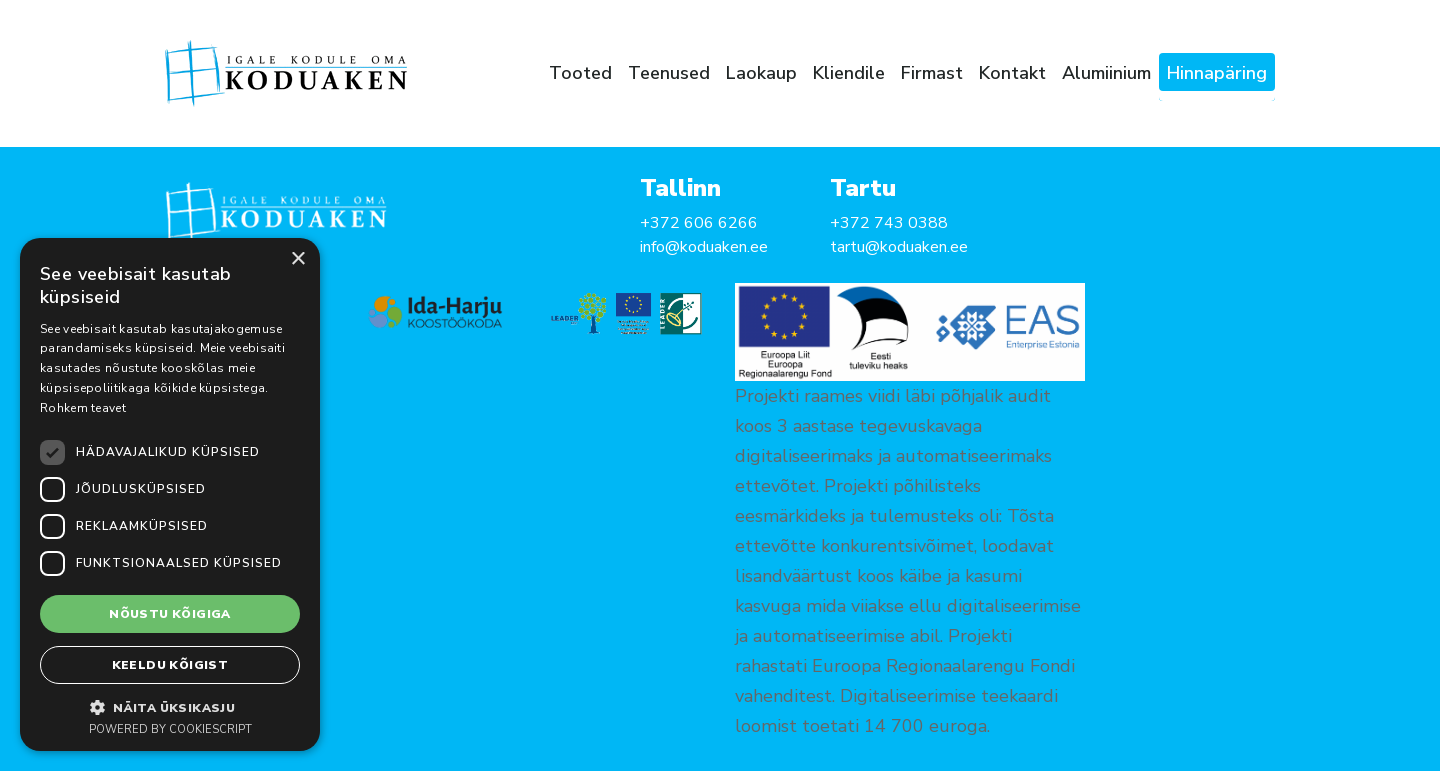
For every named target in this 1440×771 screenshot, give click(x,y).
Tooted (580, 73)
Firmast (932, 73)
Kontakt (1012, 73)
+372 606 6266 (699, 223)
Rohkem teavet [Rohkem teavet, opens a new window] (83, 408)
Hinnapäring (1217, 73)
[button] (170, 707)
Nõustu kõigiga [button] (170, 614)
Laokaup (761, 73)
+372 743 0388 (889, 223)
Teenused (669, 73)
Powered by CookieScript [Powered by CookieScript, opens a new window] (170, 729)
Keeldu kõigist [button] (170, 665)
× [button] (297, 259)
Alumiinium (1106, 73)
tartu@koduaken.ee (899, 247)
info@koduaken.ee (704, 247)
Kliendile (849, 73)
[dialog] (170, 494)
